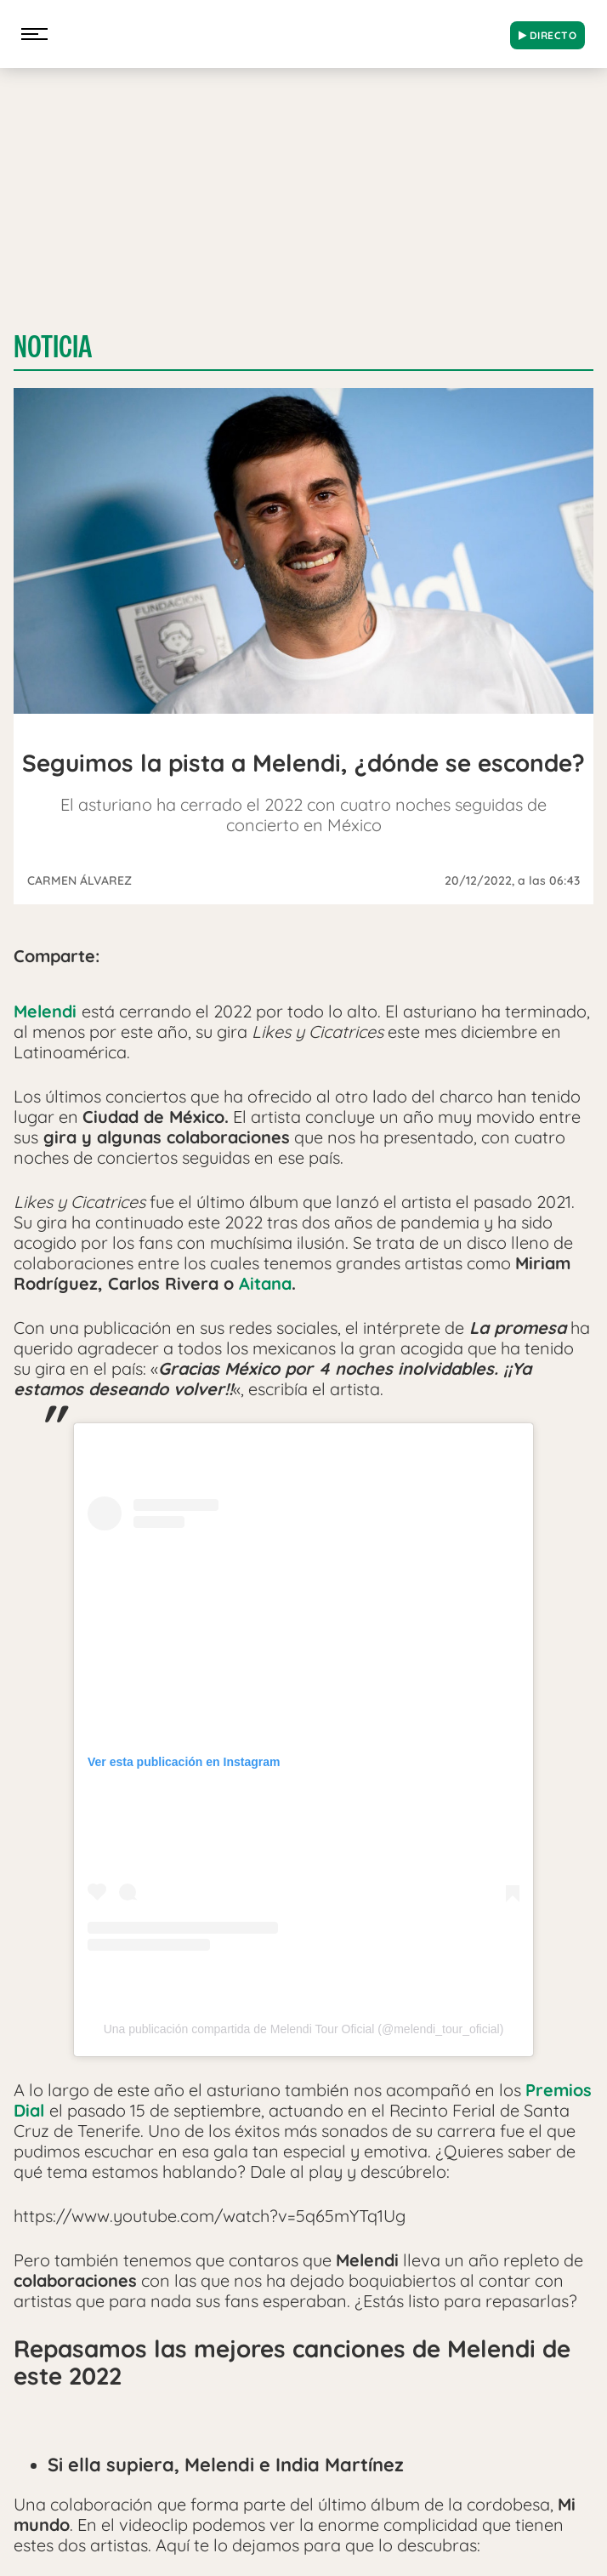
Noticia (53, 347)
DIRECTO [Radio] (548, 35)
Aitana (265, 1283)
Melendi (45, 1011)
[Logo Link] (278, 30)
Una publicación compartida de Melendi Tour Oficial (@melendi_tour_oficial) (304, 2029)
